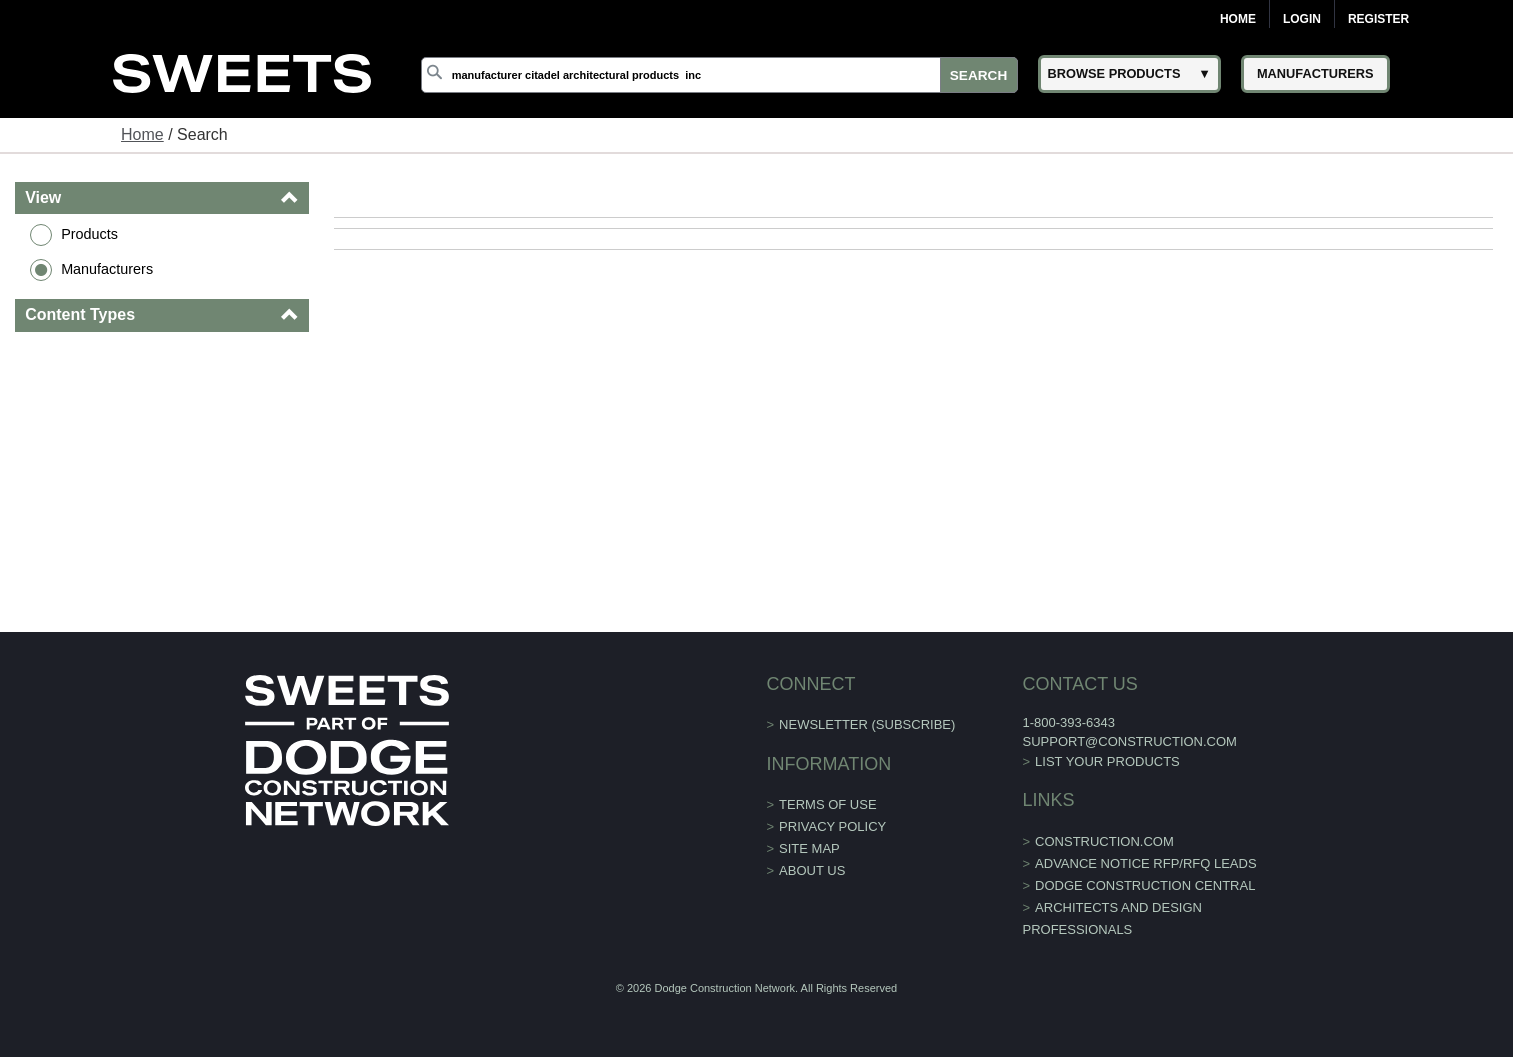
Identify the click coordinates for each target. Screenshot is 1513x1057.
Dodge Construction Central (1145, 885)
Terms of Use (828, 804)
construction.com (1104, 841)
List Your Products (1107, 761)
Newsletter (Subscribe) (867, 724)
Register (1378, 19)
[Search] (719, 75)
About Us (812, 870)
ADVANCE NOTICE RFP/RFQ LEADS (1146, 863)
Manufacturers (107, 269)
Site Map (809, 848)
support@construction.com (1129, 741)
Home (1238, 19)
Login (1302, 19)
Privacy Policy (832, 826)
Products (89, 234)
